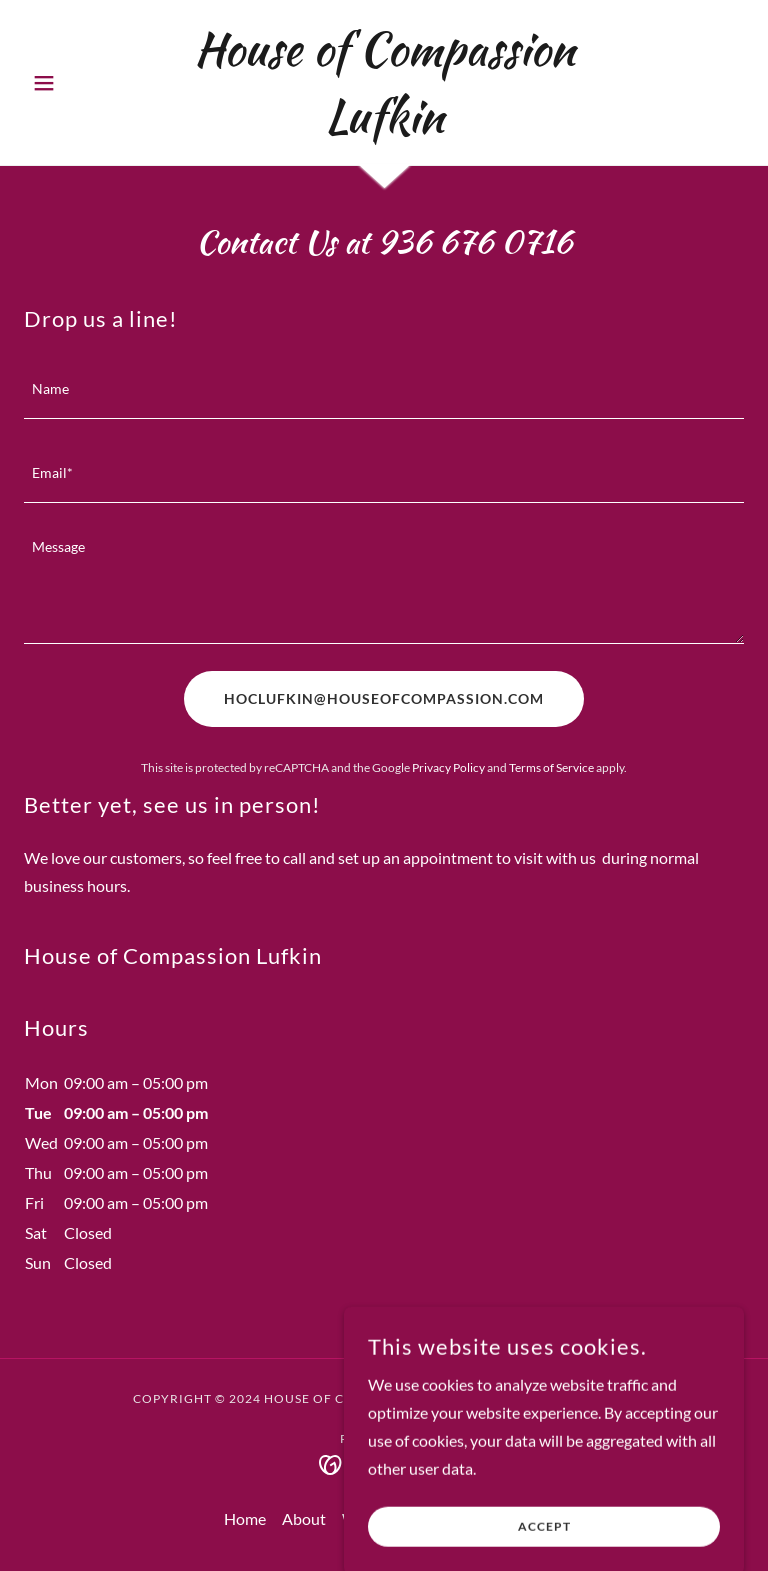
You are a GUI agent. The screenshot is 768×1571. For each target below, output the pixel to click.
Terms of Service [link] (551, 767)
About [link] (304, 1518)
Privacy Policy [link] (448, 767)
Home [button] (245, 1518)
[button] (78, 83)
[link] (384, 125)
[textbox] (384, 389)
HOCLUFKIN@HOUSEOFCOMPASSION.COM (384, 698)
